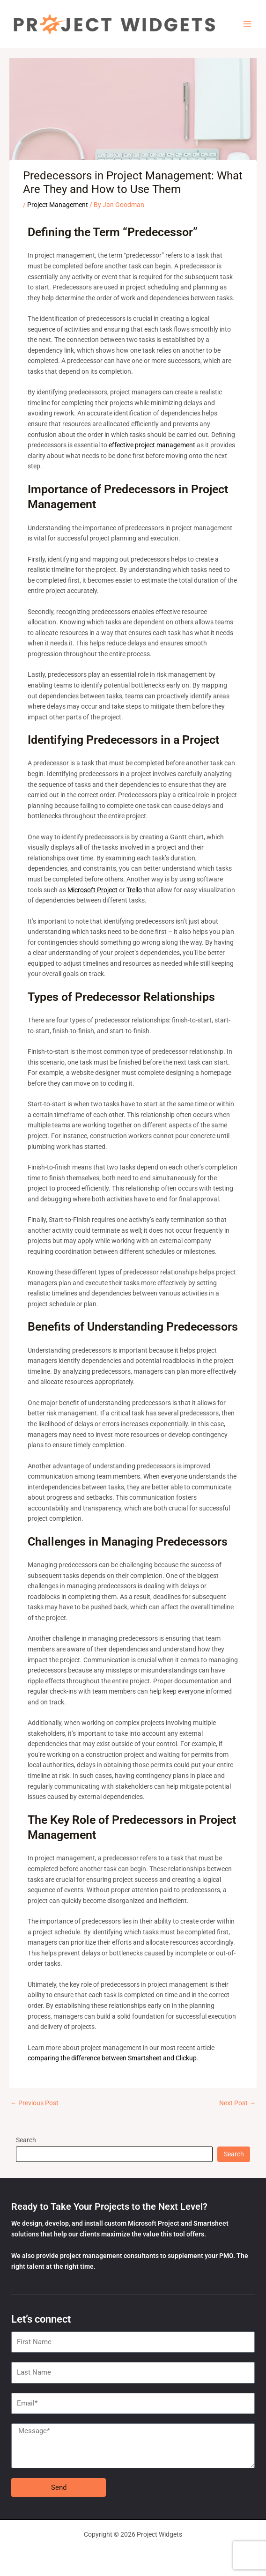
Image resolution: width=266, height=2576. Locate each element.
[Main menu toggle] (247, 24)
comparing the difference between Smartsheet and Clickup (112, 2058)
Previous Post (34, 2103)
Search (26, 2140)
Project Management (57, 204)
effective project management (152, 445)
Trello (134, 890)
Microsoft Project (92, 890)
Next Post (237, 2103)
